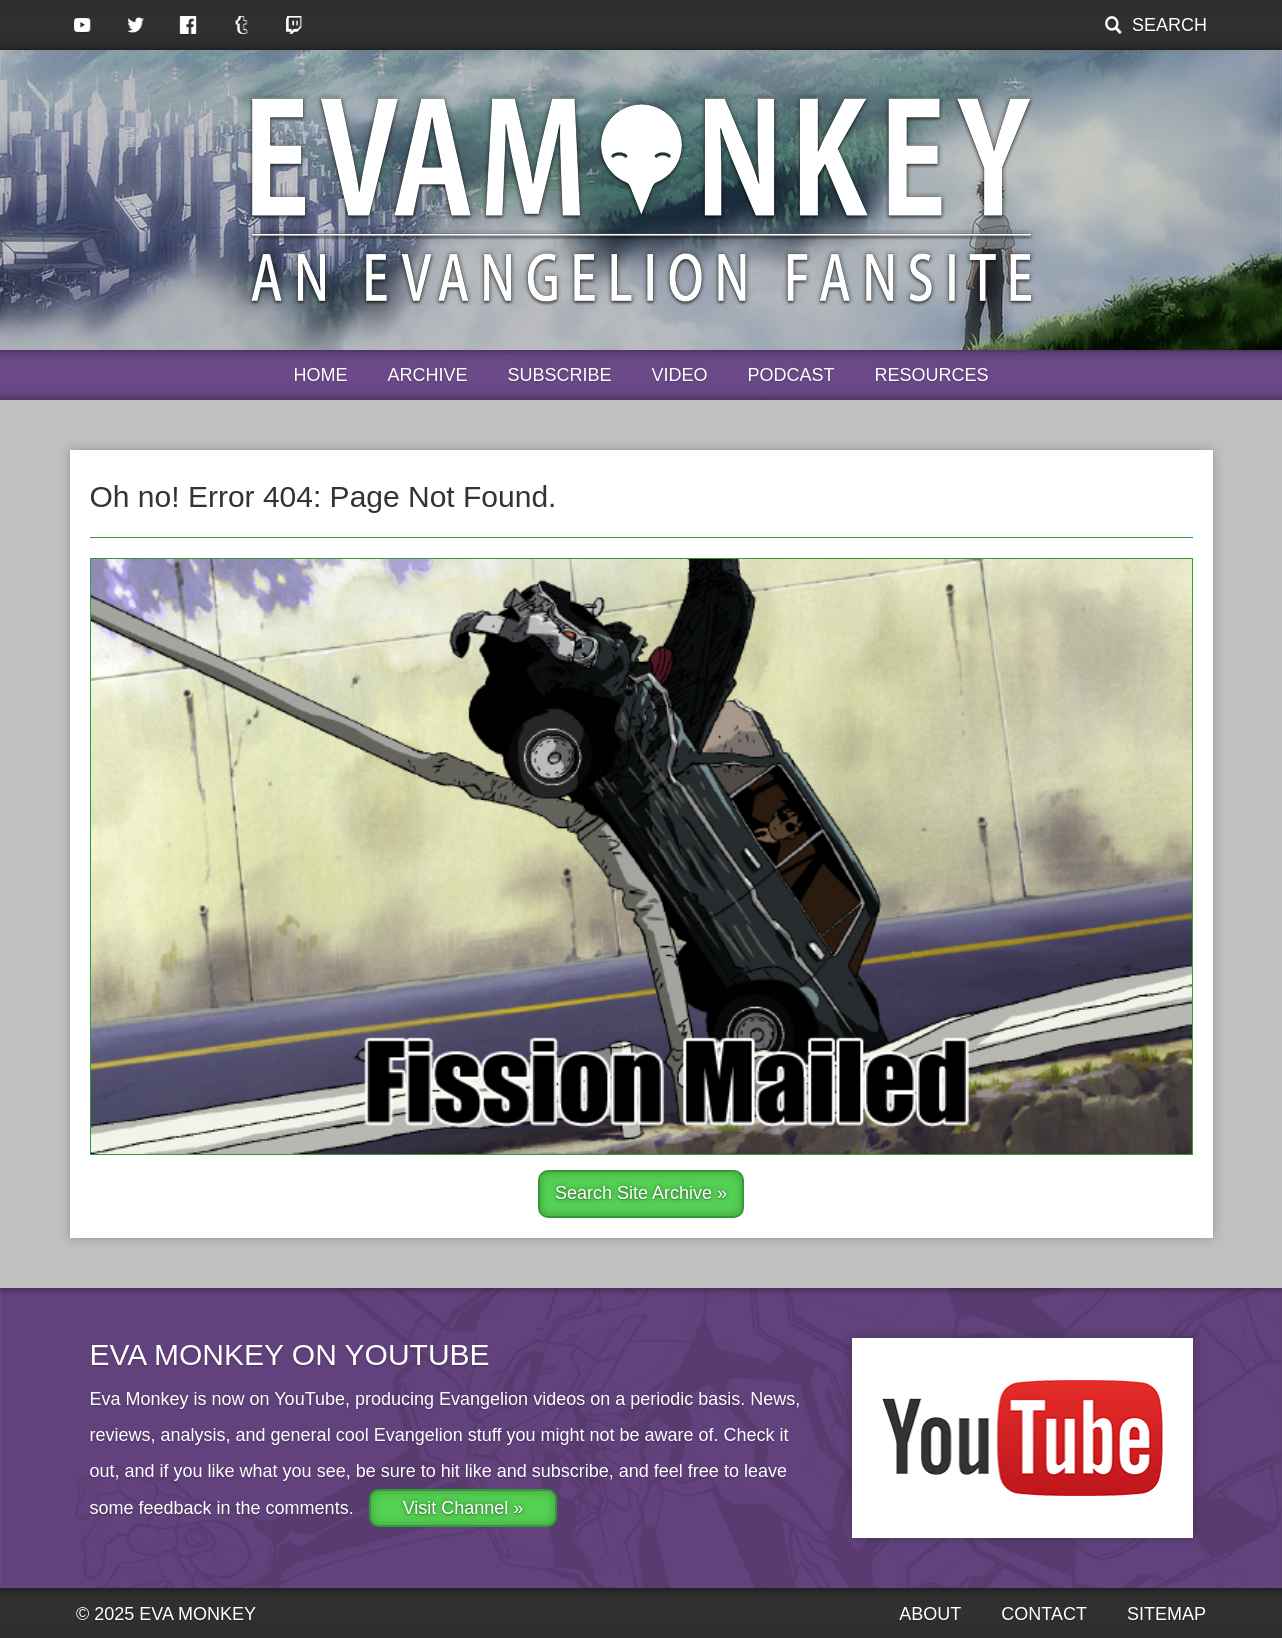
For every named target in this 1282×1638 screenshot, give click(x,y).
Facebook (188, 25)
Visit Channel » (463, 1508)
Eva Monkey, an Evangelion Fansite (641, 200)
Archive (427, 375)
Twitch (294, 25)
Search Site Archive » (641, 1193)
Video (680, 375)
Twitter (135, 25)
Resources (932, 375)
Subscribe (559, 375)
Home (320, 375)
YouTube (82, 25)
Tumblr (241, 25)
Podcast (791, 375)
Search (1169, 25)
